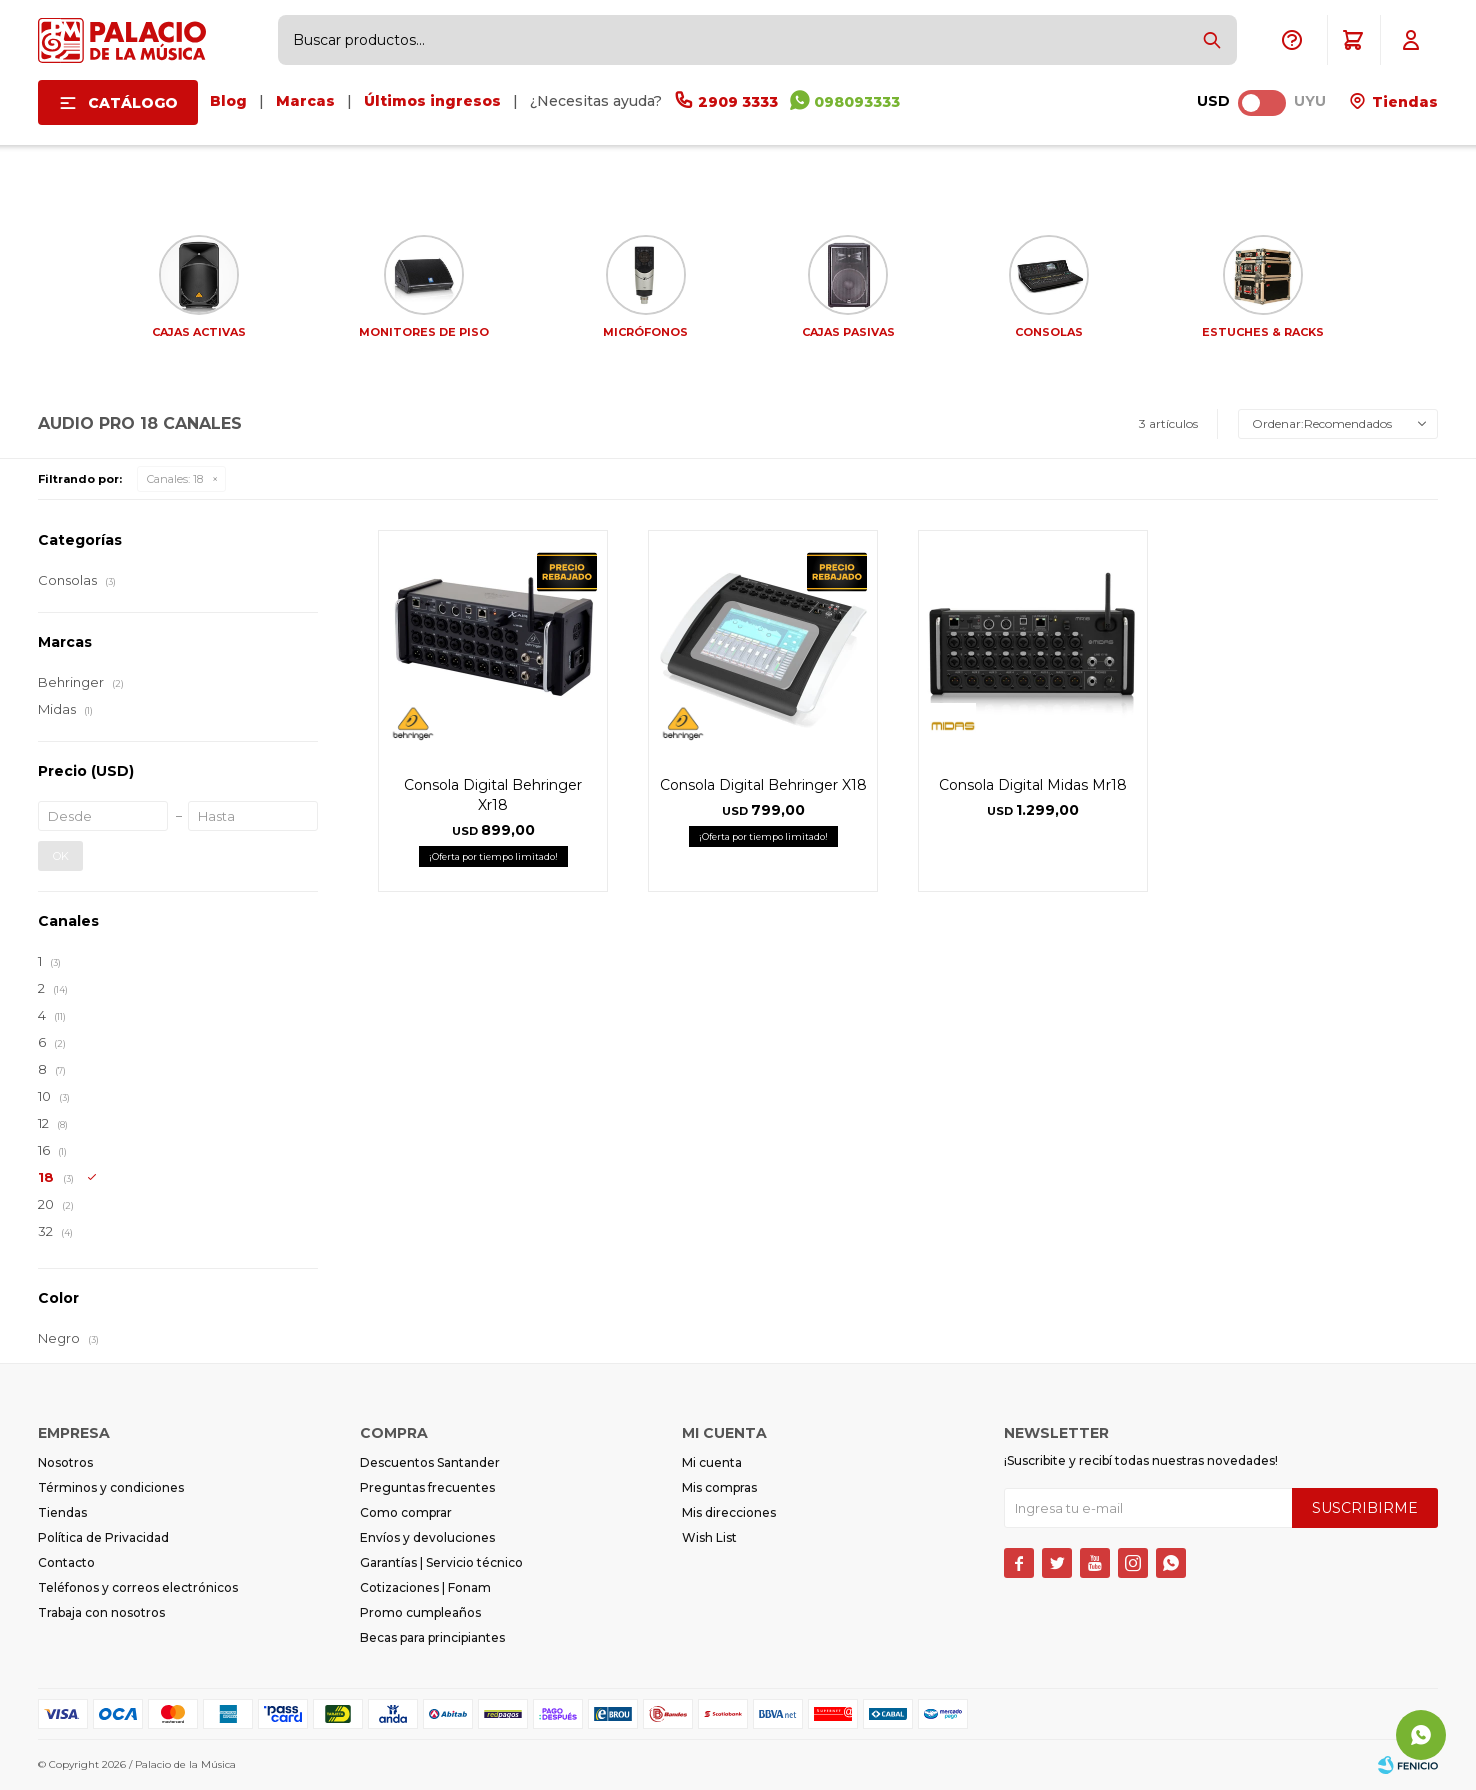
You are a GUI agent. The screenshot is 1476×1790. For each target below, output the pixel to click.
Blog (228, 101)
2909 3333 (738, 102)
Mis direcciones (729, 1512)
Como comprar (406, 1512)
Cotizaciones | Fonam (425, 1587)
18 (175, 479)
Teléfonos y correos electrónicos (138, 1587)
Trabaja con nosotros (101, 1612)
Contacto (66, 1562)
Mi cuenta (712, 1462)
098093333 (857, 102)
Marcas (305, 101)
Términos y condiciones (111, 1487)
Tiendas (1403, 102)
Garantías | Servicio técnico (441, 1562)
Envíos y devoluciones (427, 1537)
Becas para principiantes (432, 1637)
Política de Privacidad (103, 1537)
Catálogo (133, 103)
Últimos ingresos (432, 101)
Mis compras (719, 1487)
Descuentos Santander (430, 1462)
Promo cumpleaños (420, 1612)
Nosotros (65, 1462)
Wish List (709, 1537)
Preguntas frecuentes (427, 1487)
